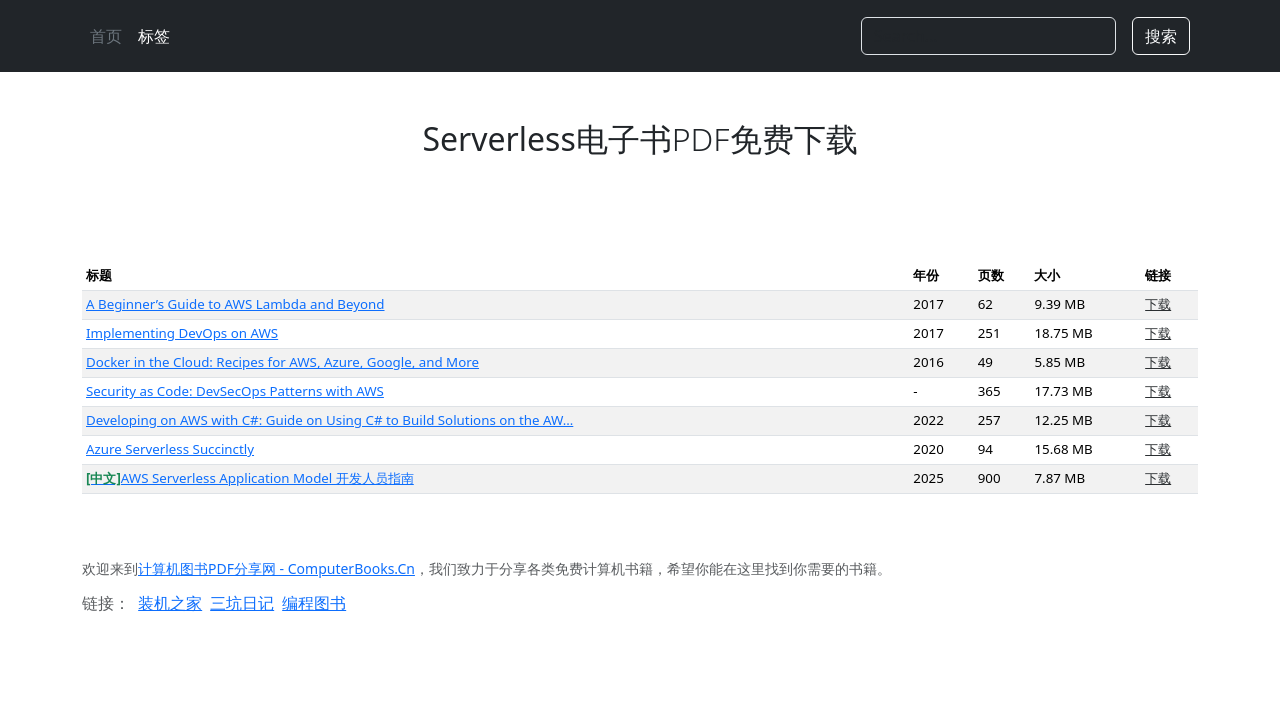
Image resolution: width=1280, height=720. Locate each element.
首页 (106, 36)
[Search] (988, 36)
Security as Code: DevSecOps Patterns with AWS (235, 391)
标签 (154, 36)
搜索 (1161, 36)
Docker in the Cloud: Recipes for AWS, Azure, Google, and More (282, 362)
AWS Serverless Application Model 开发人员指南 (250, 478)
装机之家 (170, 603)
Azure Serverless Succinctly (170, 449)
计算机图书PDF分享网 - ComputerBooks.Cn (276, 568)
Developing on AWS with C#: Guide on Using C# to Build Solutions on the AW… (329, 420)
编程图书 (314, 603)
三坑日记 (242, 603)
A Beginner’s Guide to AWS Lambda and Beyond (235, 304)
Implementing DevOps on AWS (182, 333)
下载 (1158, 304)
